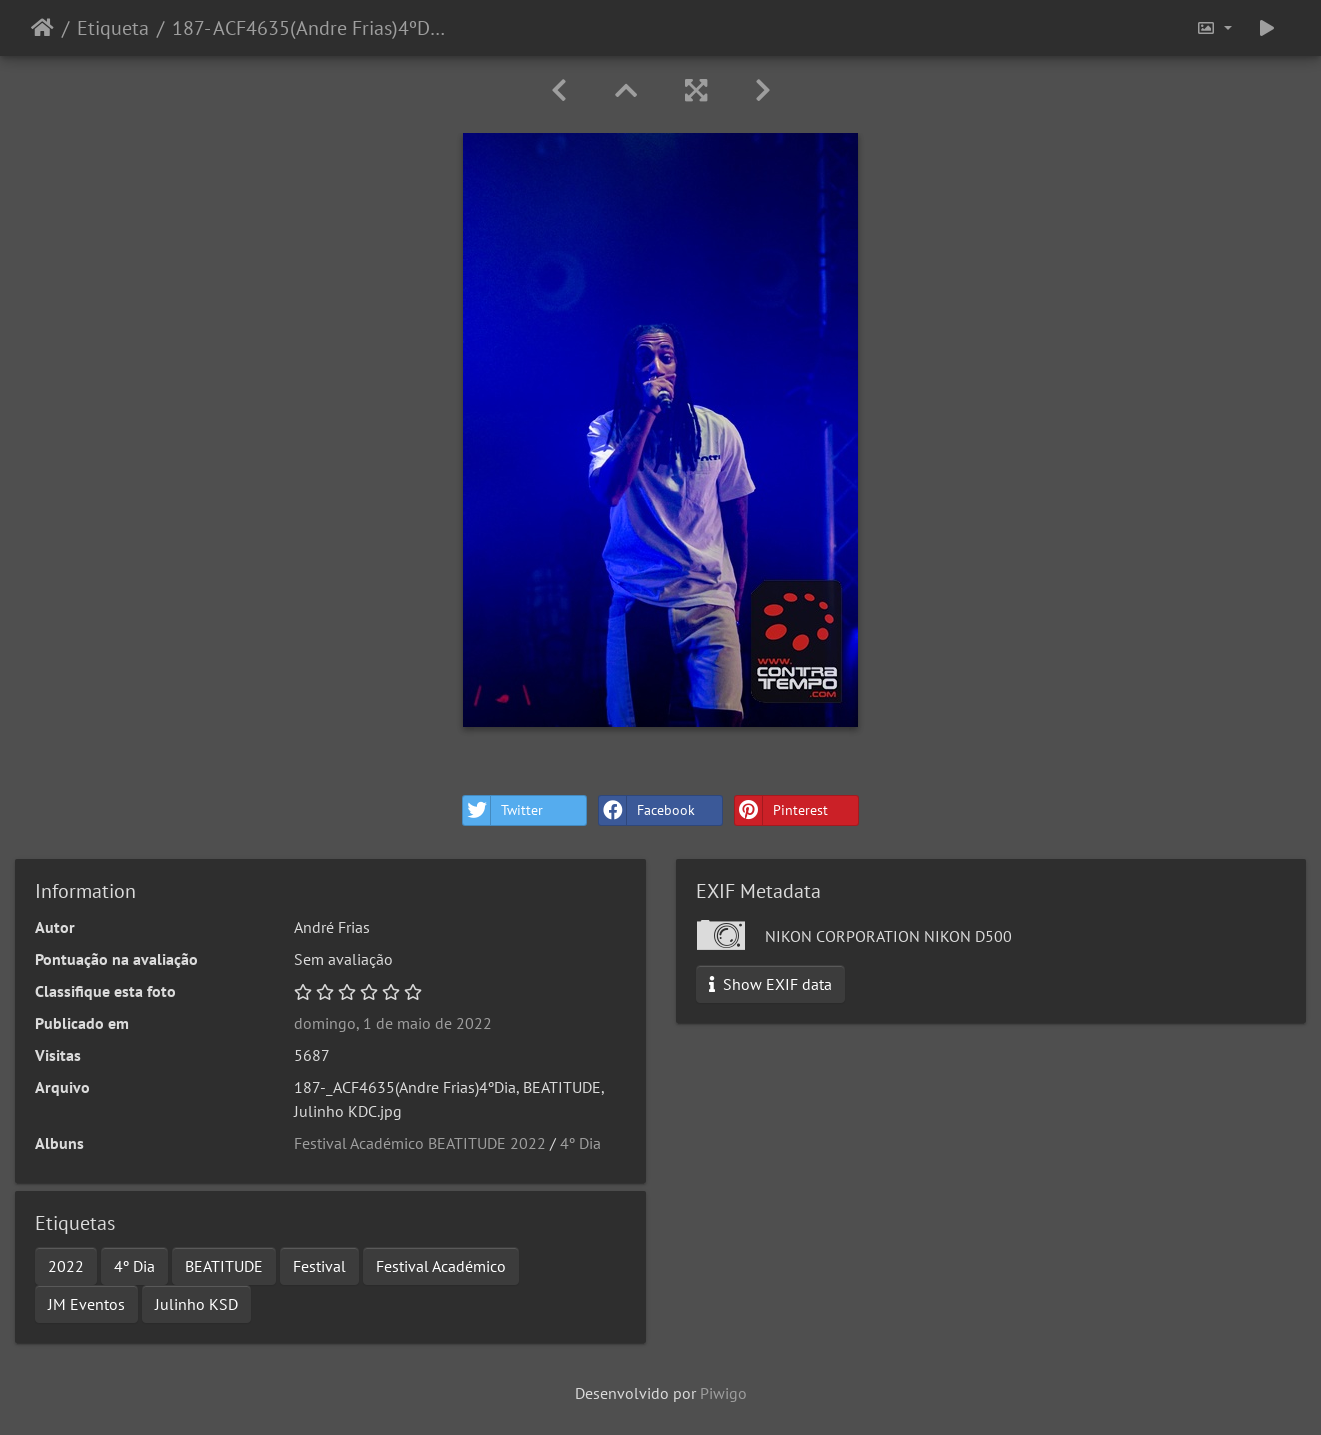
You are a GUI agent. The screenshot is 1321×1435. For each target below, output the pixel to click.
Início (42, 28)
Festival (319, 1266)
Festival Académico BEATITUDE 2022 (420, 1143)
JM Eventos (86, 1304)
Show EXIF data (770, 984)
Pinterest (781, 810)
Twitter (503, 810)
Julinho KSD (196, 1304)
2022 (66, 1266)
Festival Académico (441, 1266)
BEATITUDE (224, 1266)
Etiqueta (113, 28)
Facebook (647, 810)
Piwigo (723, 1393)
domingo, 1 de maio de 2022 (393, 1023)
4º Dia (580, 1143)
